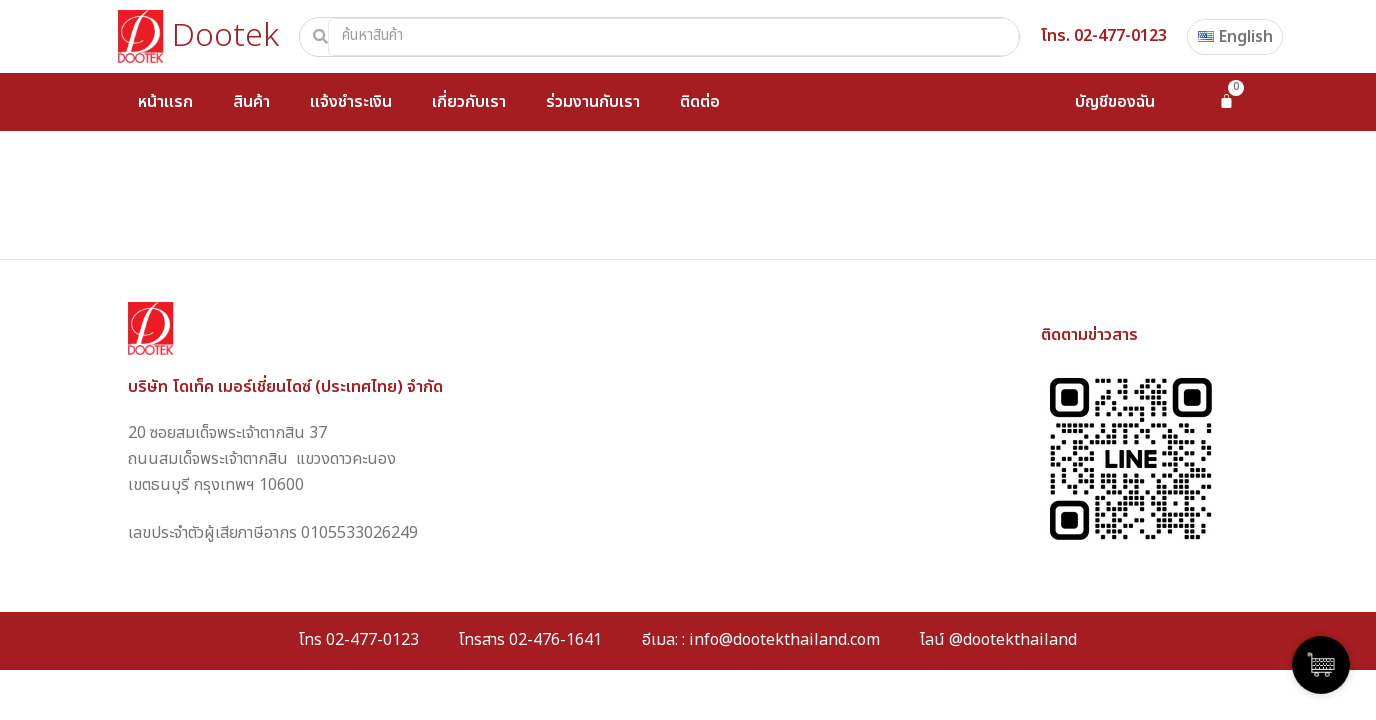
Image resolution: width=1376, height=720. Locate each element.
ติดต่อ (700, 102)
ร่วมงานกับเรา (593, 102)
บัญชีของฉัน (1115, 102)
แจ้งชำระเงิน (351, 102)
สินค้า (251, 102)
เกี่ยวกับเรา (469, 102)
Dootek (225, 36)
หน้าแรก (165, 102)
